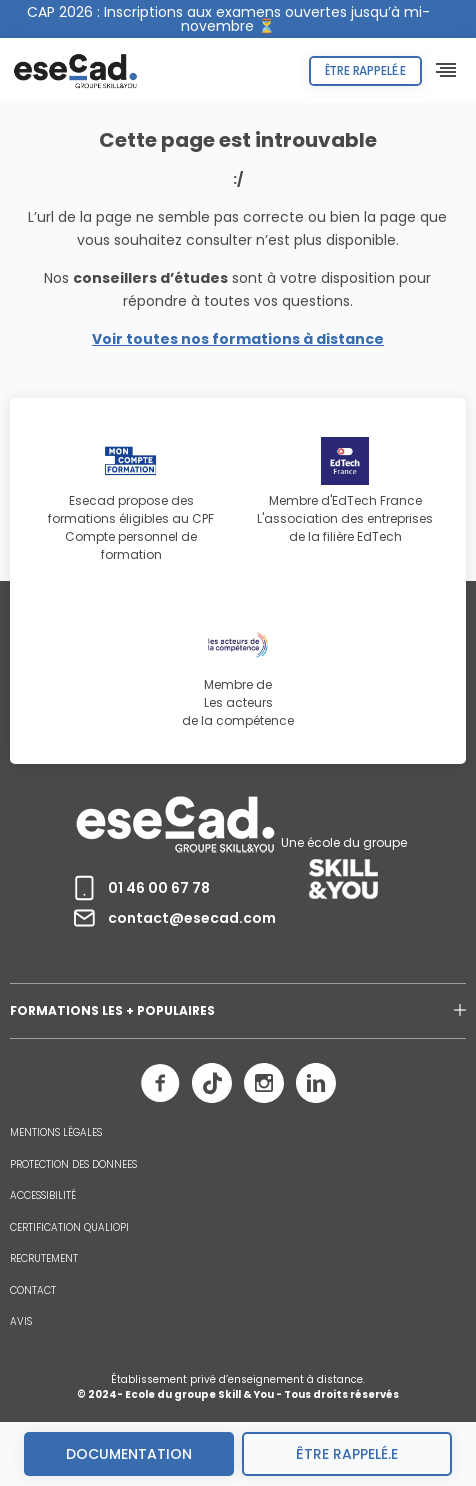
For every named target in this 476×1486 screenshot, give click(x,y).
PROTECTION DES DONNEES (73, 1165)
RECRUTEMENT (44, 1259)
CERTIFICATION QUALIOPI (69, 1228)
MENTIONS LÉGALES (56, 1133)
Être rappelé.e (365, 70)
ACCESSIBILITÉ (43, 1196)
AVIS (21, 1322)
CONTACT (33, 1291)
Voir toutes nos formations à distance (238, 339)
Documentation (129, 1454)
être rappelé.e (347, 1454)
